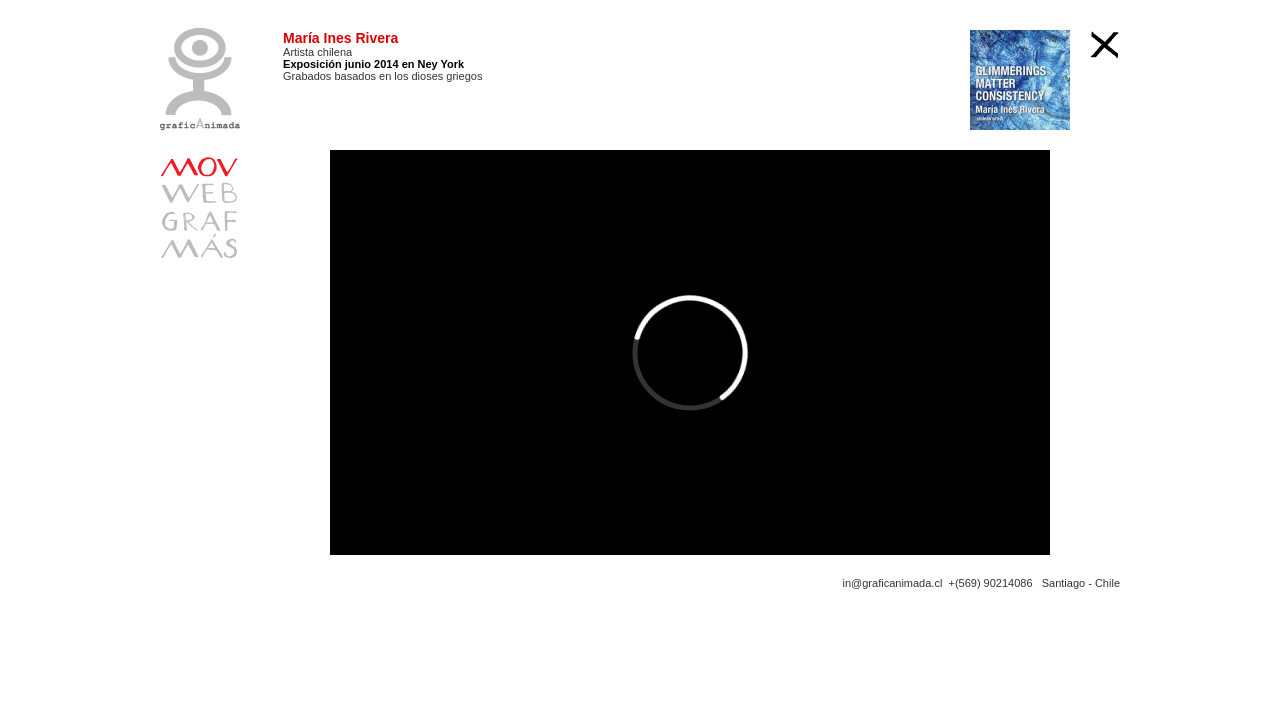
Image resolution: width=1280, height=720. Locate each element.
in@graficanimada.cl (893, 583)
